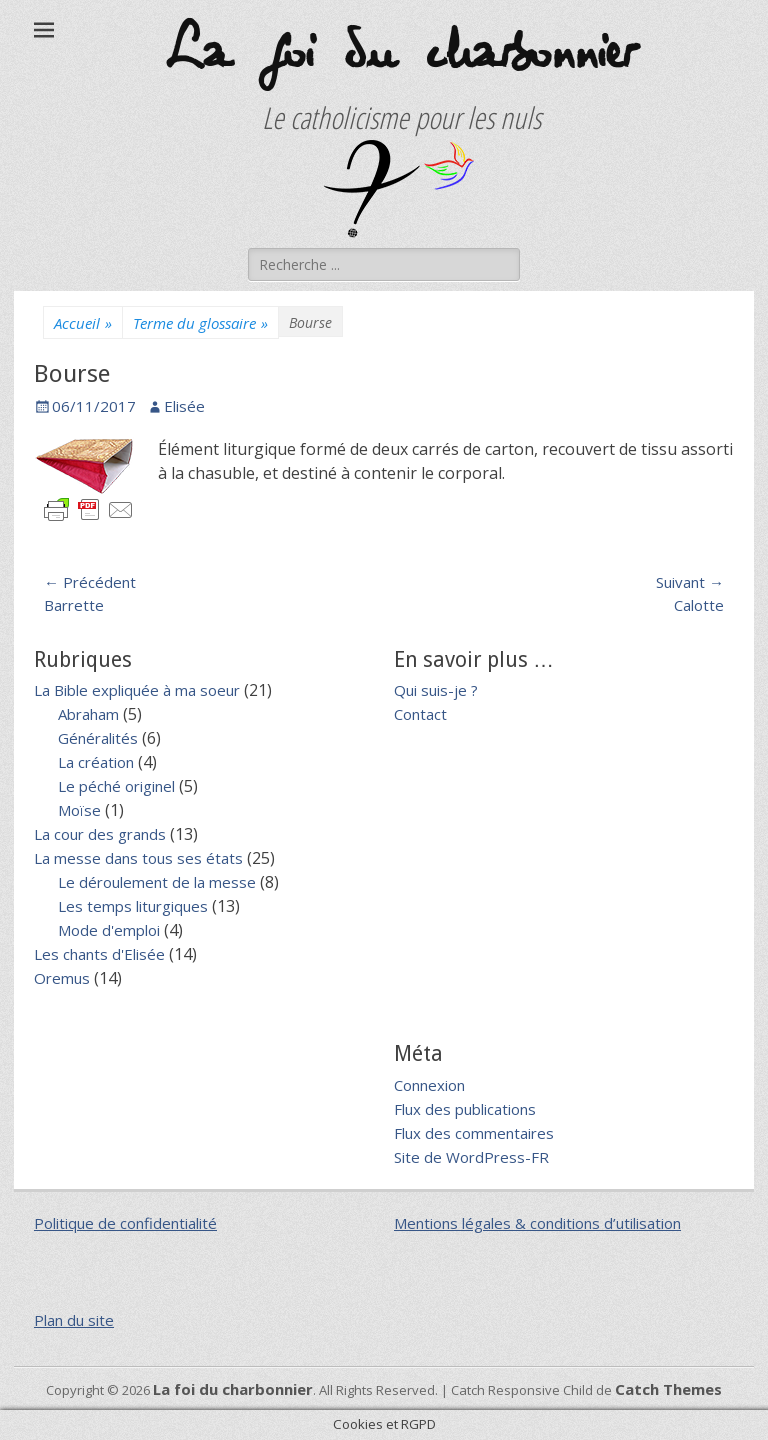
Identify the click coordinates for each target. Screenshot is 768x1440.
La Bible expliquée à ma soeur (137, 690)
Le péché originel (116, 786)
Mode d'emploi (109, 930)
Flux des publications (465, 1109)
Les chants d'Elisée (99, 954)
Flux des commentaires (474, 1133)
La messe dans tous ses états (138, 858)
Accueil (83, 323)
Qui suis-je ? (436, 690)
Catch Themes (668, 1389)
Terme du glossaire (200, 323)
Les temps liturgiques (133, 906)
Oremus (62, 978)
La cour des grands (100, 834)
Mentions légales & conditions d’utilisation (537, 1223)
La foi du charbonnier (399, 52)
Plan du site (74, 1320)
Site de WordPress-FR (471, 1157)
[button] (399, 189)
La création (96, 762)
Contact (420, 714)
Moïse (79, 810)
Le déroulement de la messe (157, 882)
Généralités (98, 738)
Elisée (184, 406)
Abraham (88, 714)
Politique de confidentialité (125, 1223)
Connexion (429, 1085)
